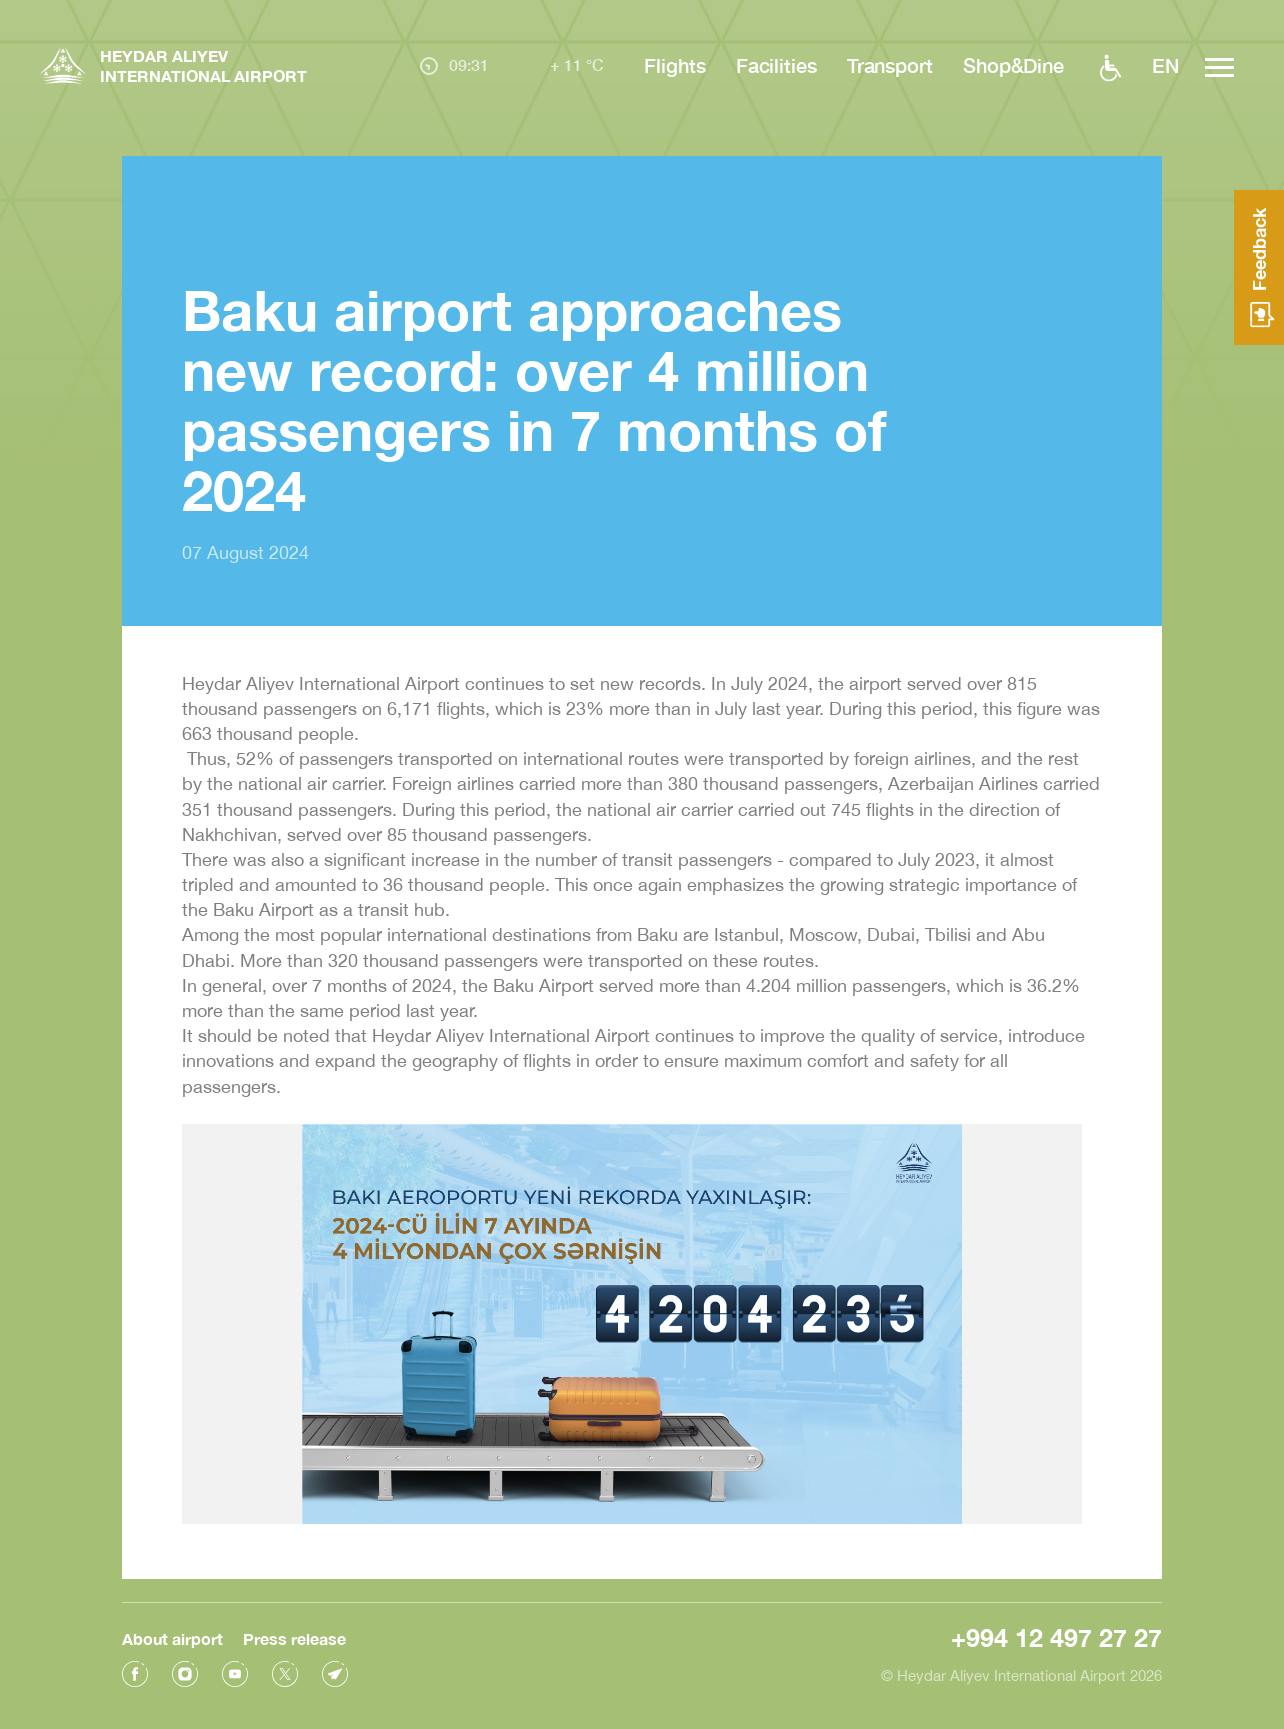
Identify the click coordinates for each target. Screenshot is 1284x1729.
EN (1165, 65)
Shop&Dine (1013, 65)
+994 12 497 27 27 (1056, 1634)
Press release (294, 1635)
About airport (172, 1635)
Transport (890, 65)
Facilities (776, 65)
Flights (674, 65)
